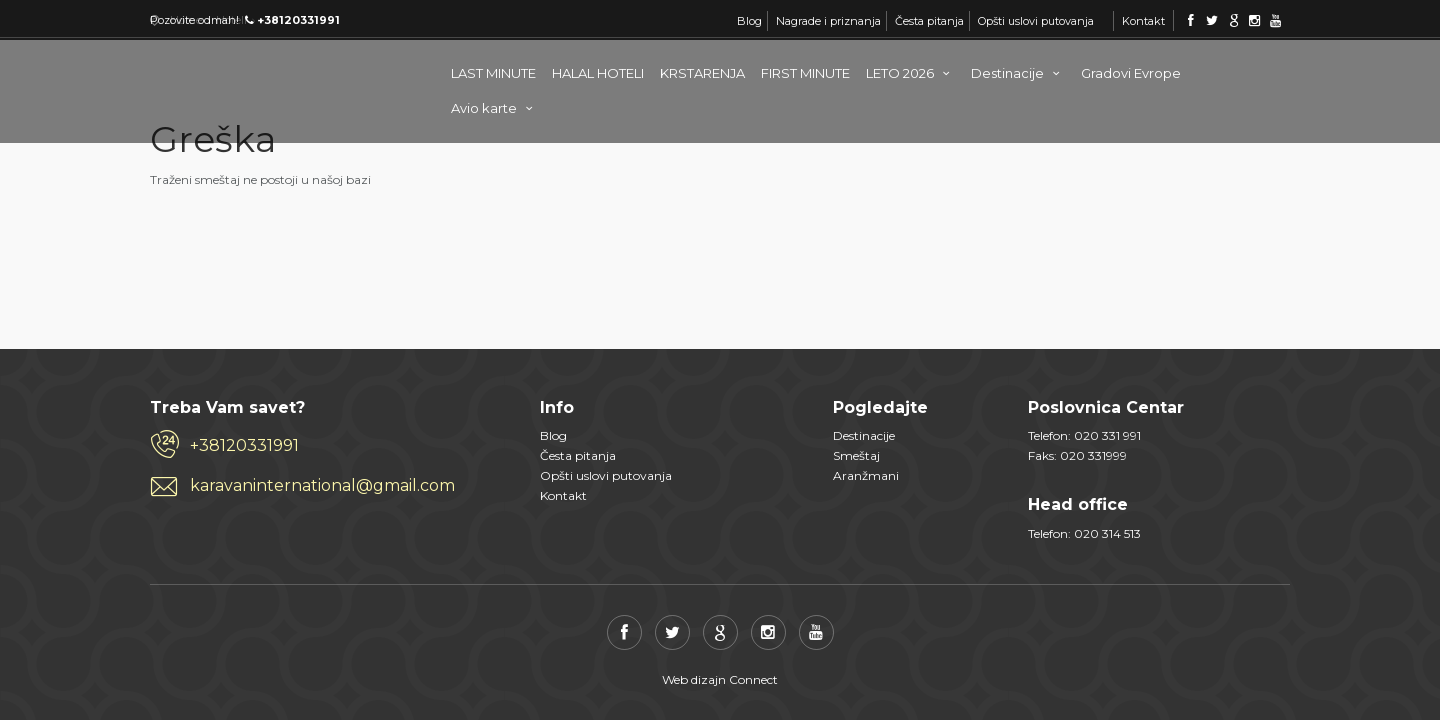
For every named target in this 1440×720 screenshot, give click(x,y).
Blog (749, 21)
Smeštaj (856, 455)
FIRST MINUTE (805, 73)
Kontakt (1143, 21)
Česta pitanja (929, 21)
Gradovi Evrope (1131, 73)
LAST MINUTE (493, 73)
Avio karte (494, 108)
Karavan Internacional (230, 70)
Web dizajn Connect (720, 679)
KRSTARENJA (702, 73)
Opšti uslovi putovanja (1036, 21)
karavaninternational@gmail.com (322, 485)
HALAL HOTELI (598, 73)
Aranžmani (866, 475)
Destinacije (1018, 73)
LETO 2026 (910, 73)
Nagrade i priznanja (828, 21)
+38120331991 (244, 445)
